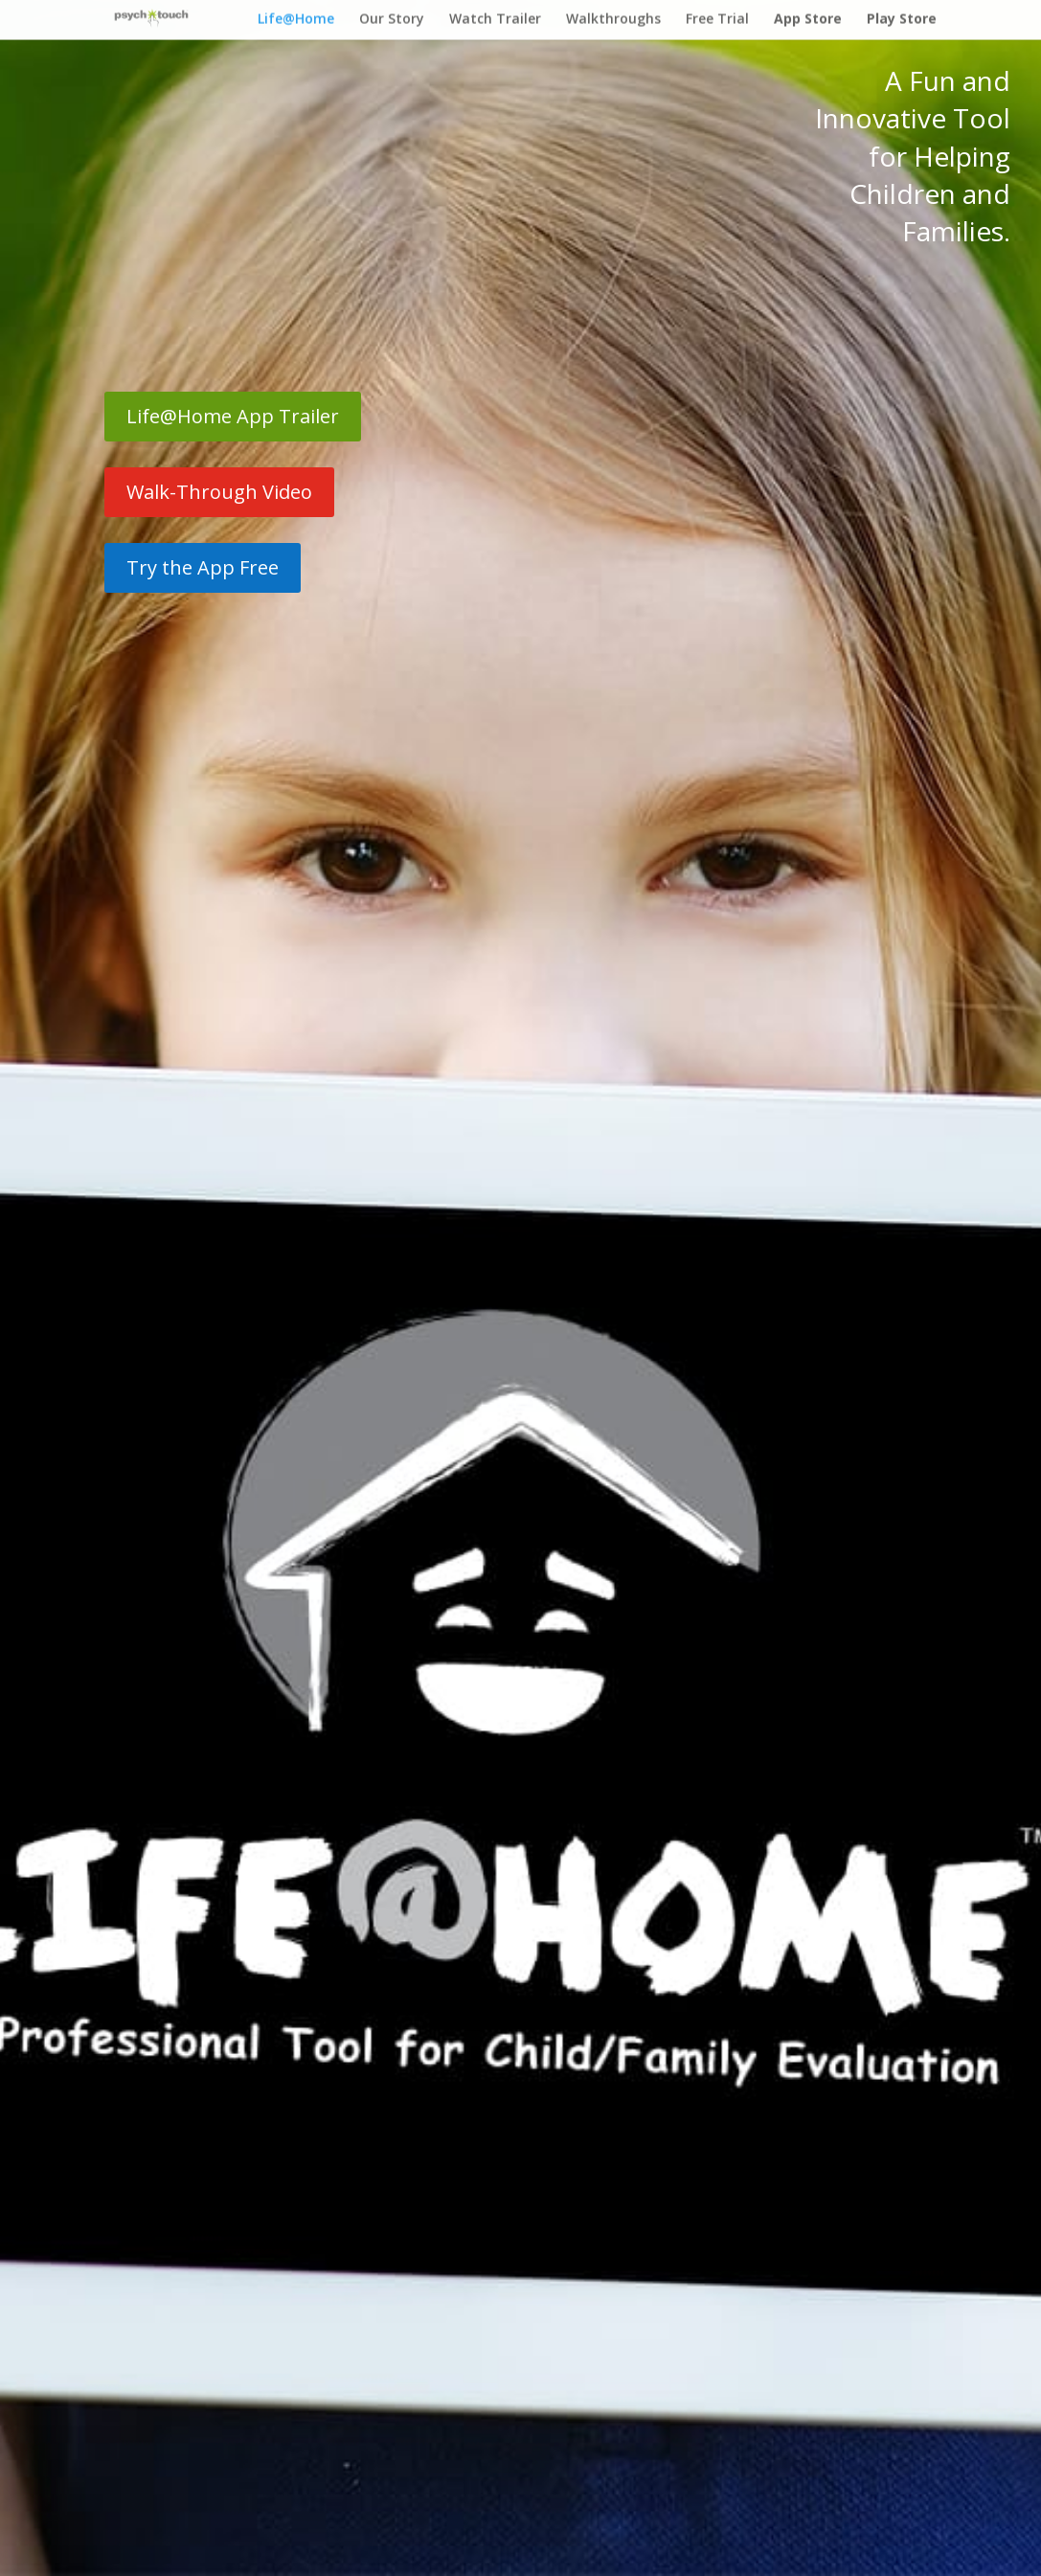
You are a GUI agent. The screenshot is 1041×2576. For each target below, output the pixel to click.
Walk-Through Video (219, 492)
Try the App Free (202, 567)
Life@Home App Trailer (232, 416)
